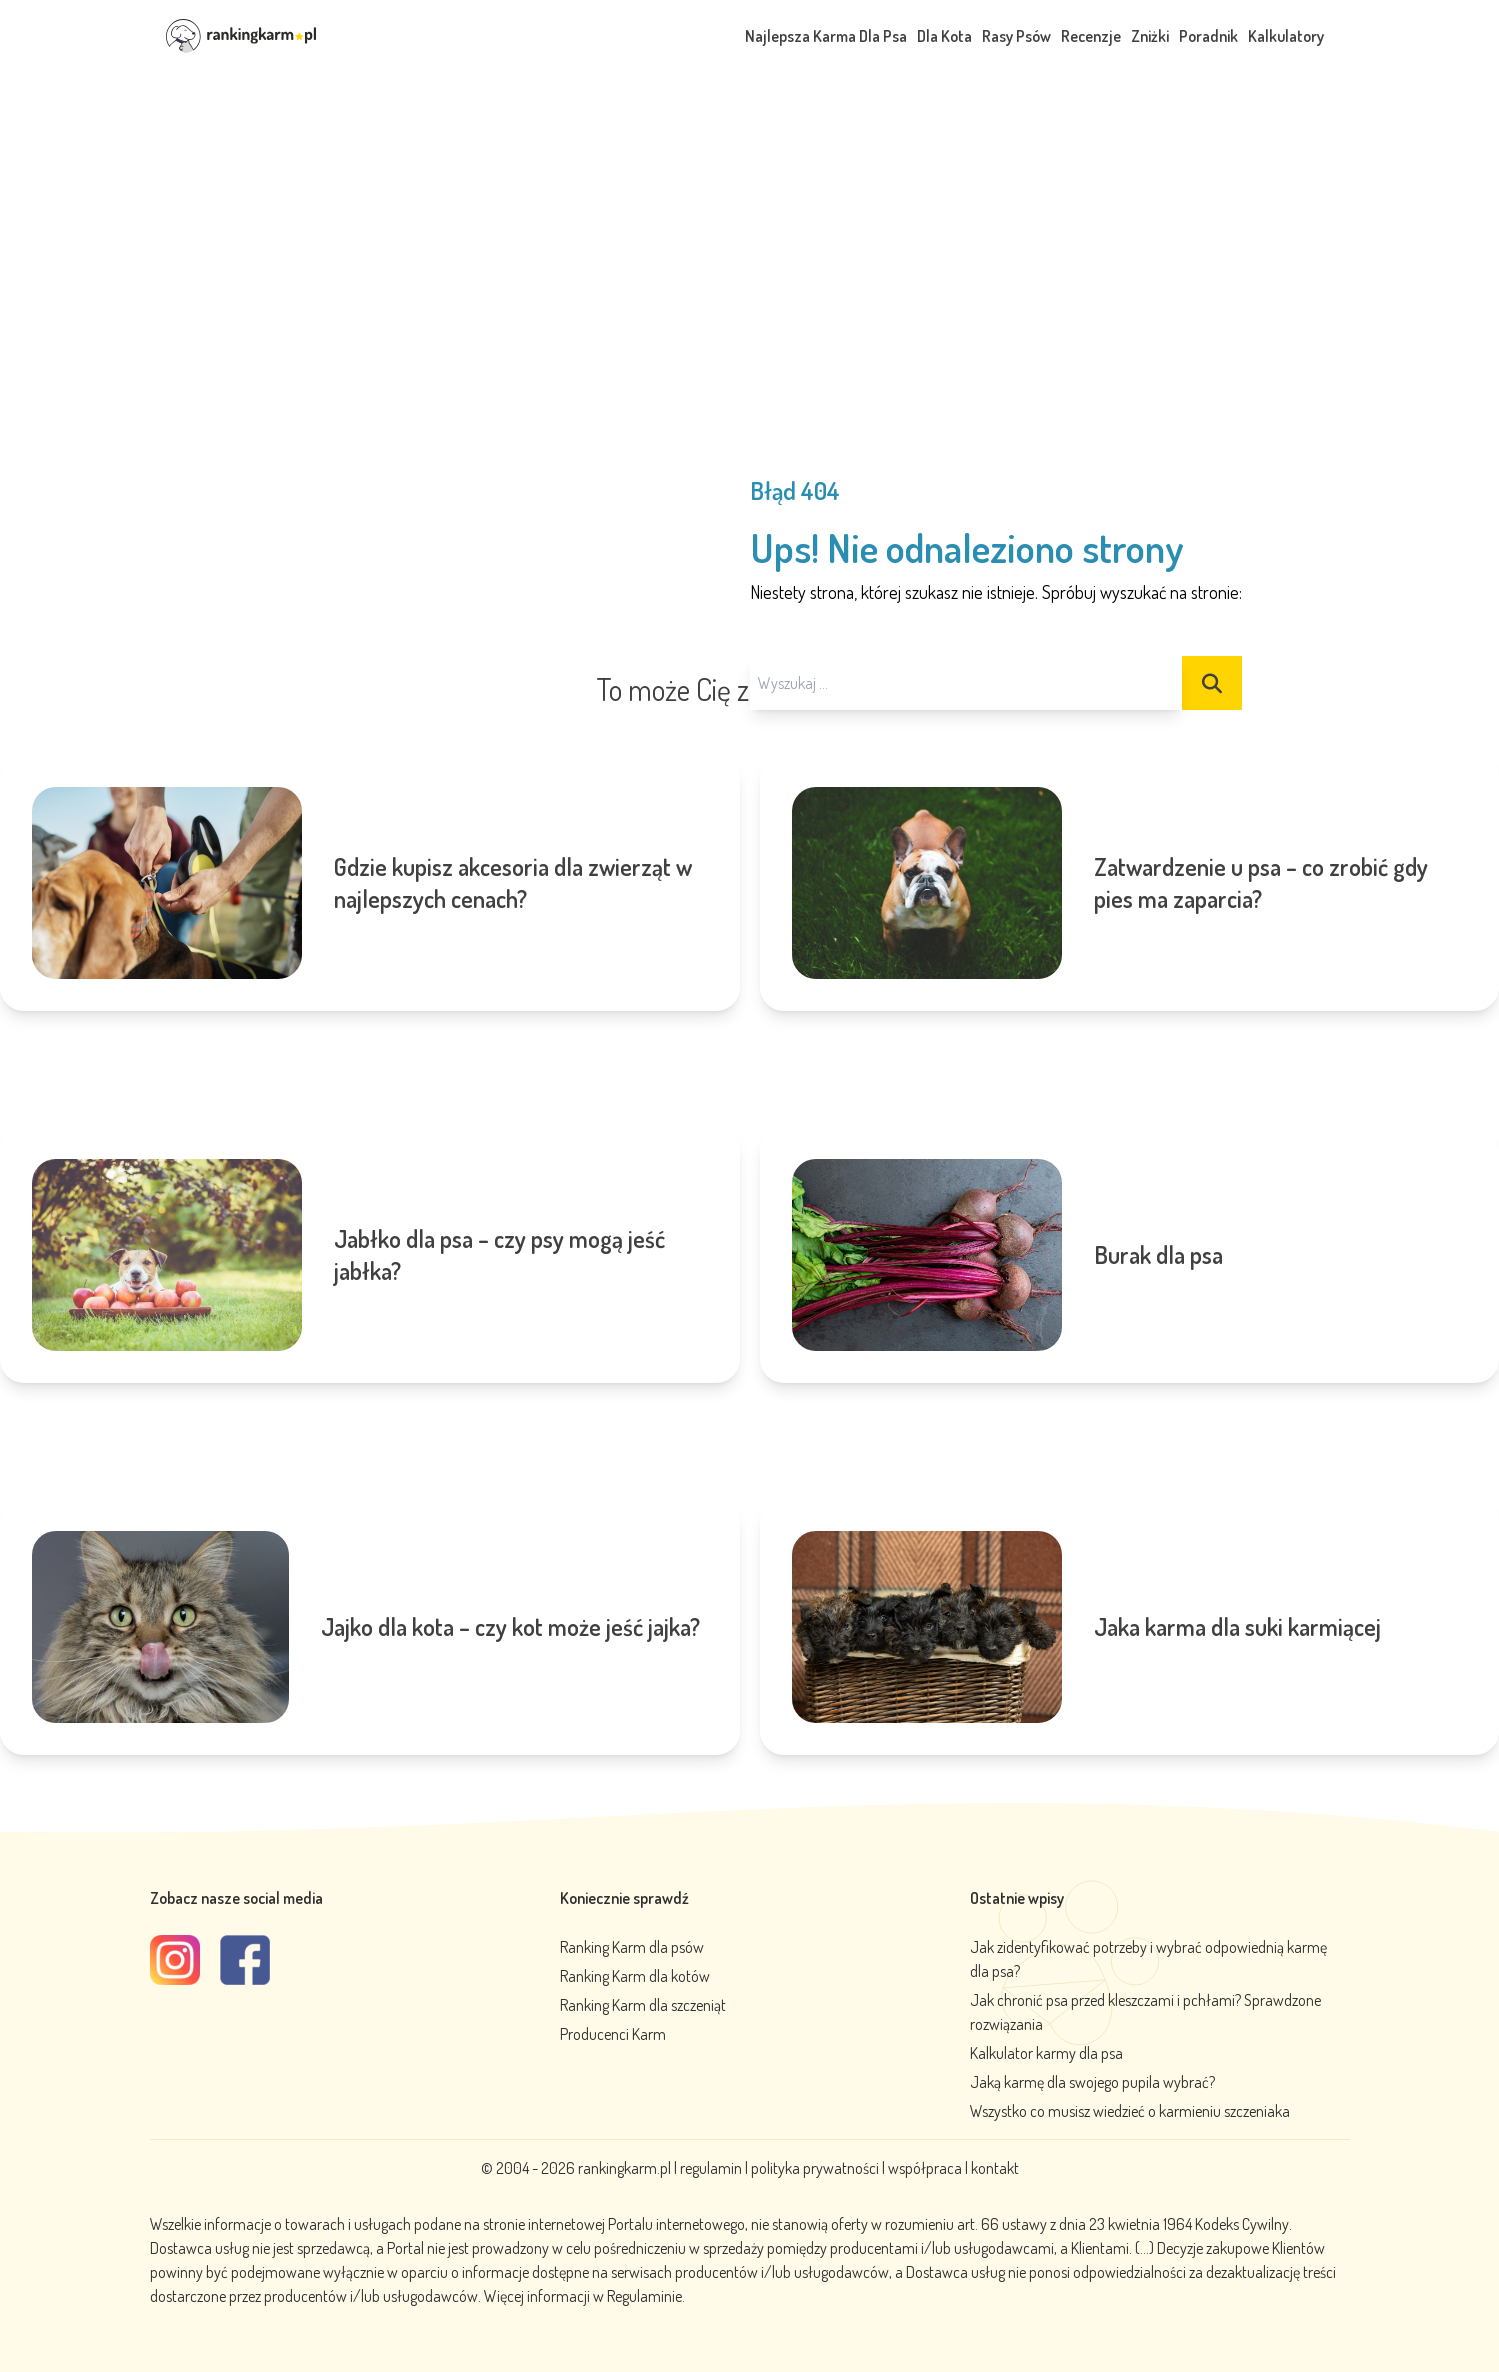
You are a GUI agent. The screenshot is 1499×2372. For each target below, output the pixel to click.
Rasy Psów (1016, 36)
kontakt (995, 2168)
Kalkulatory (1286, 36)
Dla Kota (944, 36)
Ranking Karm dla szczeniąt (643, 2005)
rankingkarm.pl (624, 2168)
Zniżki (1150, 36)
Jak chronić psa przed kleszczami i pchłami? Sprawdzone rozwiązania (1145, 2012)
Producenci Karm (613, 2034)
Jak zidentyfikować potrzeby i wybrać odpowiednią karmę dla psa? (1148, 1959)
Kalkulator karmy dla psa (1046, 2053)
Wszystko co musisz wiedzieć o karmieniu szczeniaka (1130, 2111)
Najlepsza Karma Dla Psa (826, 36)
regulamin (712, 2168)
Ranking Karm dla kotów (635, 1976)
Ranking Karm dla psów (632, 1947)
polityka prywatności (815, 2168)
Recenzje (1091, 36)
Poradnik (1208, 36)
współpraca (925, 2168)
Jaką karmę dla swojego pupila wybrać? (1092, 2082)
